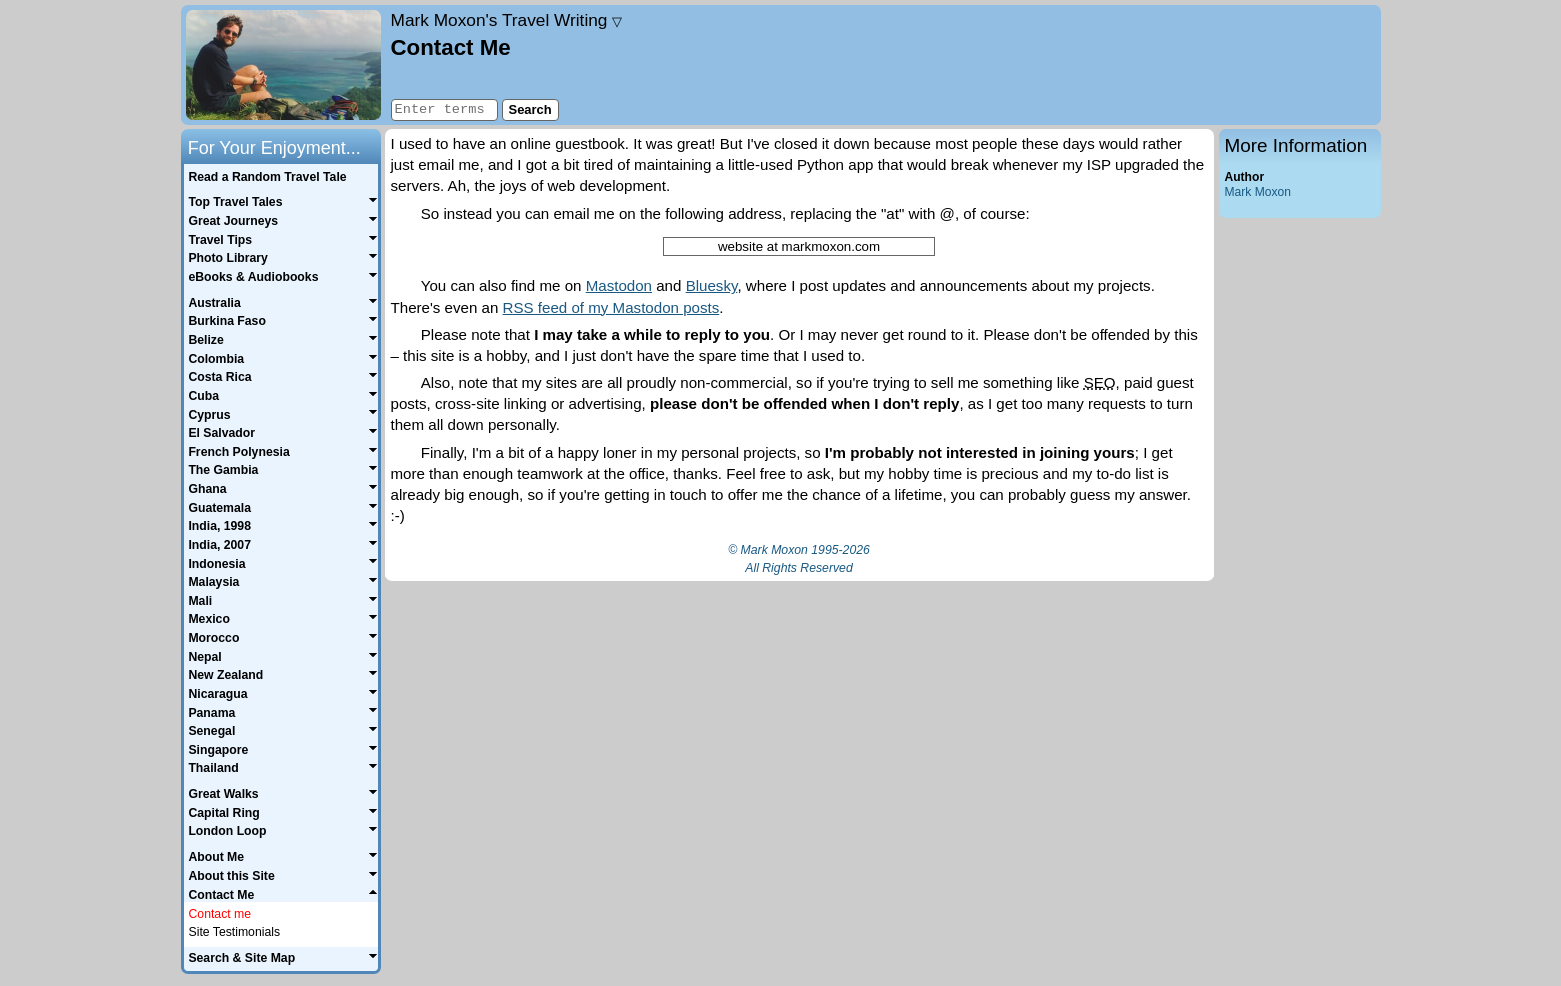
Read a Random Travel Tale (267, 177)
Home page (283, 65)
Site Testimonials (235, 932)
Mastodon (619, 285)
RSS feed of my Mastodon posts (611, 307)
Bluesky (712, 285)
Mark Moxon (1258, 192)
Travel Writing (507, 20)
